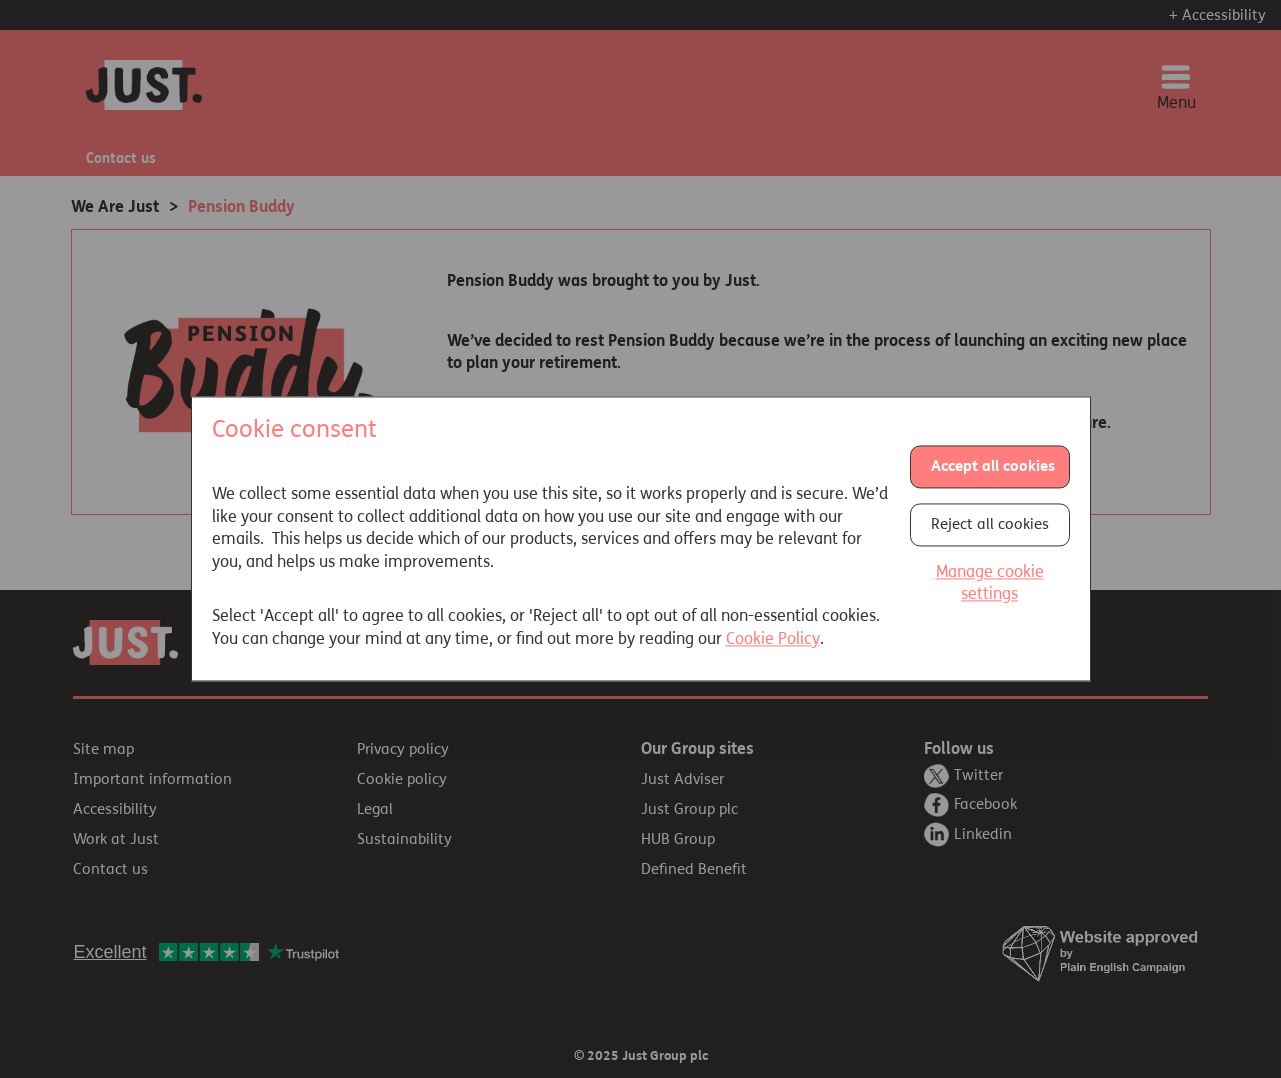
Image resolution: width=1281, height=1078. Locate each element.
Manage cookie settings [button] (990, 582)
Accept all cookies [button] (993, 466)
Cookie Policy (773, 638)
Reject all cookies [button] (990, 524)
